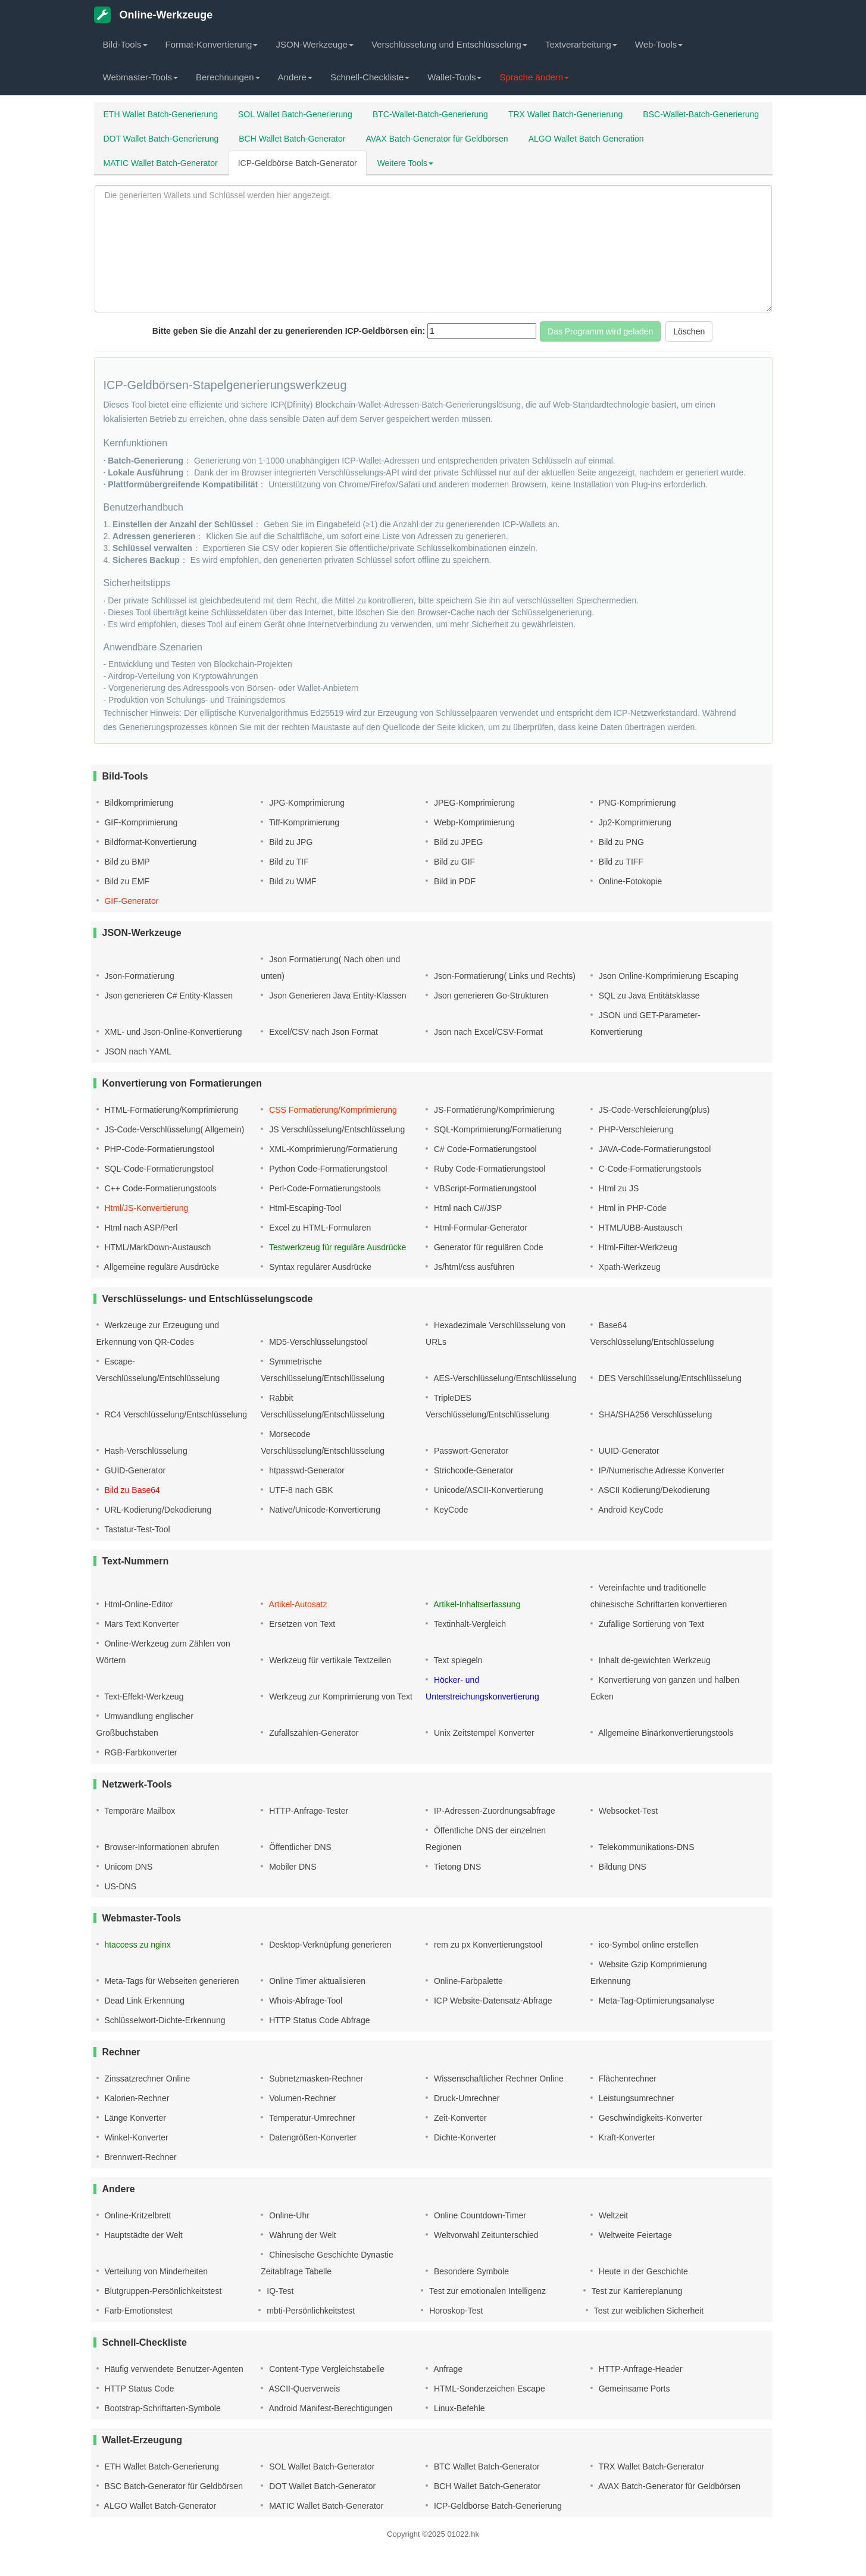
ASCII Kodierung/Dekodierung (653, 1490)
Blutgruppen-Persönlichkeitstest (162, 2291)
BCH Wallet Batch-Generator (292, 138)
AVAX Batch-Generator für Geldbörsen (436, 138)
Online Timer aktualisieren (316, 1981)
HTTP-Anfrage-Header (639, 2369)
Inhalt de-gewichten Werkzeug (653, 1660)
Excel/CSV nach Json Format (322, 1032)
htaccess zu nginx (136, 1944)
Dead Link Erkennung (143, 2000)
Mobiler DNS (291, 1866)
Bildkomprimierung (138, 802)
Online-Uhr (288, 2215)
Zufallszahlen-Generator (312, 1733)
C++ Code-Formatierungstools (159, 1188)
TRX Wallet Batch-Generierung (565, 114)
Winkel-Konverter (135, 2137)
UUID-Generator (627, 1451)
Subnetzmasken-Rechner (315, 2078)
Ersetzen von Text (301, 1624)
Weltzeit (612, 2215)
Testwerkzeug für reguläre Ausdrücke (336, 1247)
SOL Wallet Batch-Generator (320, 2466)
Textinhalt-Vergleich (469, 1624)
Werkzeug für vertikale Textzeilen (329, 1660)
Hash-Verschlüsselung (144, 1451)
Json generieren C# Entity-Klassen (167, 995)
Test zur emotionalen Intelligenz (486, 2291)
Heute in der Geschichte (642, 2271)
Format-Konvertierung (211, 44)
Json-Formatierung (138, 976)
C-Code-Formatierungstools (649, 1168)
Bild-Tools (125, 44)
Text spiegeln (457, 1660)
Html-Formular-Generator (479, 1227)
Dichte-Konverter (464, 2137)
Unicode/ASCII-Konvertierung (487, 1490)
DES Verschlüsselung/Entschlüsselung (669, 1378)
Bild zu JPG (289, 842)
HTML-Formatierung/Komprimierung (170, 1110)
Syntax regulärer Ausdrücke (319, 1267)
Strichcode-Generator (473, 1470)
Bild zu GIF (453, 861)
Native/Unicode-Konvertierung (323, 1509)
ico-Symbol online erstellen (647, 1944)
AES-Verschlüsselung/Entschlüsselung (504, 1378)
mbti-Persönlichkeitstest (309, 2310)
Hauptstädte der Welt (142, 2235)
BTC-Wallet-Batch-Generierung (430, 114)
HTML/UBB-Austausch (639, 1227)
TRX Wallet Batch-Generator (650, 2466)
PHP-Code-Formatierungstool (158, 1149)
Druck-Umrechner (465, 2098)
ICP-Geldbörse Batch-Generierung (497, 2506)
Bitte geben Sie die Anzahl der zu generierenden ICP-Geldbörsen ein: (288, 331)
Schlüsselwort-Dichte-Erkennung (164, 2020)
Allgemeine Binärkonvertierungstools (664, 1733)
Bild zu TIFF (619, 861)
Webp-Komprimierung (473, 822)
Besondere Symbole (470, 2271)
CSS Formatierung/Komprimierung (332, 1110)
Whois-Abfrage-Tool (304, 2000)
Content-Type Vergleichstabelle (325, 2369)
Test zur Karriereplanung (635, 2291)
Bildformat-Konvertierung (149, 842)
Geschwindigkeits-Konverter (649, 2118)
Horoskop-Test (455, 2310)
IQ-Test (278, 2291)
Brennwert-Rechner (139, 2157)
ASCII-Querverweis (303, 2388)
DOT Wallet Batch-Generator (321, 2486)
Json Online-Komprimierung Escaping (667, 976)
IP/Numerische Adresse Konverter (660, 1470)
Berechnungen (228, 77)
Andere (295, 77)
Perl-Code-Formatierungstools (323, 1188)
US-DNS (119, 1886)
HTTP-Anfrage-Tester (307, 1811)
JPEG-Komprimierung (473, 802)
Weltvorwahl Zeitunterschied (485, 2235)
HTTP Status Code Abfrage (318, 2020)
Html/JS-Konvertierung (145, 1208)
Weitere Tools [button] (405, 163)
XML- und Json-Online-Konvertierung (172, 1032)
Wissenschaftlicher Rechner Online (498, 2078)
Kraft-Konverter (625, 2137)
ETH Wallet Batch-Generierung (161, 114)
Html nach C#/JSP (467, 1208)
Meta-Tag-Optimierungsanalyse (655, 2000)
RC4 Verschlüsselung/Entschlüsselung (175, 1414)
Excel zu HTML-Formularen (319, 1227)
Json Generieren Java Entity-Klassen (336, 995)
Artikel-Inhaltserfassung (476, 1604)
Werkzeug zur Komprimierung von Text (339, 1696)
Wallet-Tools (454, 77)
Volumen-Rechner (301, 2098)
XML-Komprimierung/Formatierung (332, 1149)
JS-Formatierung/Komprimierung (493, 1110)
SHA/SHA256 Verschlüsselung (654, 1414)
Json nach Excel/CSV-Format (487, 1032)
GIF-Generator (130, 901)
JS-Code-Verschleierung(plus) (653, 1110)
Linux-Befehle (458, 2408)
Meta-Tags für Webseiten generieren (170, 1981)
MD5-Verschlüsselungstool (317, 1342)
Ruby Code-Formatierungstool (488, 1168)
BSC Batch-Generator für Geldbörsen (172, 2486)
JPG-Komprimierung (306, 802)
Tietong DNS (456, 1866)
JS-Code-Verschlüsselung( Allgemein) (173, 1129)
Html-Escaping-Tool (304, 1208)
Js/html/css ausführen (473, 1267)
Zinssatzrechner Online (146, 2078)
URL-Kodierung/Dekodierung (157, 1509)
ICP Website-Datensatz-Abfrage (492, 2000)
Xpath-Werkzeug (628, 1267)
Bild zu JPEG (457, 842)
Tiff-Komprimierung (303, 822)
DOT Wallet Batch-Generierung (161, 138)
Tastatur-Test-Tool (136, 1529)
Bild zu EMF (125, 881)
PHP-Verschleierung (635, 1129)
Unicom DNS (127, 1866)
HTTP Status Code (138, 2388)
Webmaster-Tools (140, 77)
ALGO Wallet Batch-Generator (159, 2506)
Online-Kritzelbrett (136, 2215)
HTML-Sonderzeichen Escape (488, 2388)
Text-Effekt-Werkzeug (143, 1696)
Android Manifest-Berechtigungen (329, 2408)
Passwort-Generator (470, 1451)
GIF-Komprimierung (140, 822)
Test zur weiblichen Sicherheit (648, 2310)
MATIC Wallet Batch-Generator (161, 163)
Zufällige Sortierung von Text (650, 1624)
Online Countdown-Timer (479, 2215)
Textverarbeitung (581, 44)
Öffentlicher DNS (299, 1847)
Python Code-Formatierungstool (327, 1168)
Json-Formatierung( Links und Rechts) (504, 976)
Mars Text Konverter (140, 1624)
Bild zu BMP (126, 861)
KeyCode (450, 1509)
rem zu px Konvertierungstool (487, 1944)
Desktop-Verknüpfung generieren (329, 1944)
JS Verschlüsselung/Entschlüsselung (336, 1129)
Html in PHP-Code (631, 1208)
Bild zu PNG (620, 842)
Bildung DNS (621, 1866)
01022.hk (463, 2534)
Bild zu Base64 (131, 1490)
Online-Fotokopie (629, 881)
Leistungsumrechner (635, 2098)
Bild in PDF (454, 881)
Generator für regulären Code (487, 1247)
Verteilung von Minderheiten (155, 2271)
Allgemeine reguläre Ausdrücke (161, 1267)
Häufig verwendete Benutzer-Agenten (172, 2369)
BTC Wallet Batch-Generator (486, 2466)
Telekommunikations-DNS (645, 1847)
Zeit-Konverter (459, 2118)
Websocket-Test (627, 1811)
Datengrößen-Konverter (312, 2137)
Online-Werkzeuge (153, 15)
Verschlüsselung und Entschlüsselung (449, 44)
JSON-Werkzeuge (315, 44)
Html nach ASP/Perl (140, 1227)
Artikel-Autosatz (297, 1604)
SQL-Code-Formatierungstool (158, 1168)
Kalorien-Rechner (136, 2098)
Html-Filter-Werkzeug (636, 1247)
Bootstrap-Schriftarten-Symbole (161, 2408)
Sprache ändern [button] (534, 77)
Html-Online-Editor (137, 1604)
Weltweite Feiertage (634, 2235)
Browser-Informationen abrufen (161, 1847)
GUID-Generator (134, 1470)
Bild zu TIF (288, 861)
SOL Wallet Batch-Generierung (295, 114)
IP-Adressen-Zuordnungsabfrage (493, 1811)
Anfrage (447, 2369)
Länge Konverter (134, 2118)
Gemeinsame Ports (633, 2388)
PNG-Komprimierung (636, 802)
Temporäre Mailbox (139, 1811)
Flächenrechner (626, 2078)
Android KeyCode (630, 1509)
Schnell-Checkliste (369, 77)
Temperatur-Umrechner (311, 2118)
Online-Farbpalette (467, 1981)
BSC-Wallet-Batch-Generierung (701, 114)
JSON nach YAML (136, 1051)
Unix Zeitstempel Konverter (483, 1733)
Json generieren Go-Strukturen (490, 995)
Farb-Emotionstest (137, 2310)
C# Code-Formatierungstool (484, 1149)
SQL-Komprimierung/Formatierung (497, 1129)
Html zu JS (617, 1188)
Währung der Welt (301, 2235)
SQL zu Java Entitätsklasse (648, 995)
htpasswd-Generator (306, 1470)
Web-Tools (659, 44)
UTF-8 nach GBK (300, 1490)
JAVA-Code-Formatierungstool (653, 1149)
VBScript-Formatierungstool (484, 1188)
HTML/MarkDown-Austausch (156, 1247)
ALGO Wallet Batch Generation (586, 138)
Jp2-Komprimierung (633, 822)
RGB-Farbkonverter (139, 1752)
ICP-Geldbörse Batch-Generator (297, 163)
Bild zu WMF (291, 881)
